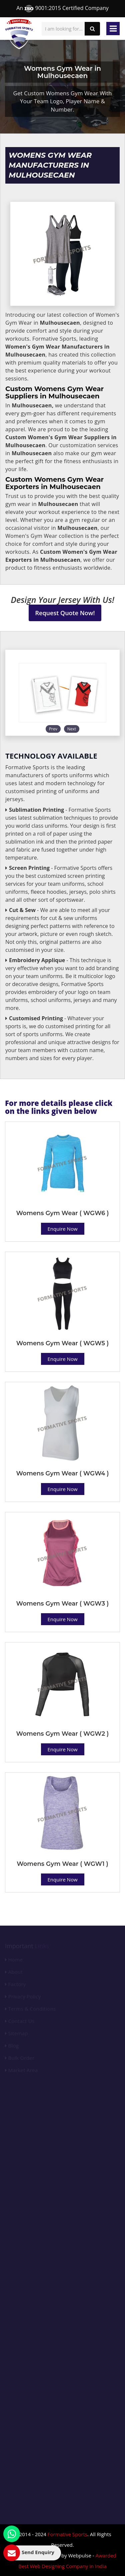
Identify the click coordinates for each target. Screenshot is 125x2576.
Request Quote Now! (65, 613)
